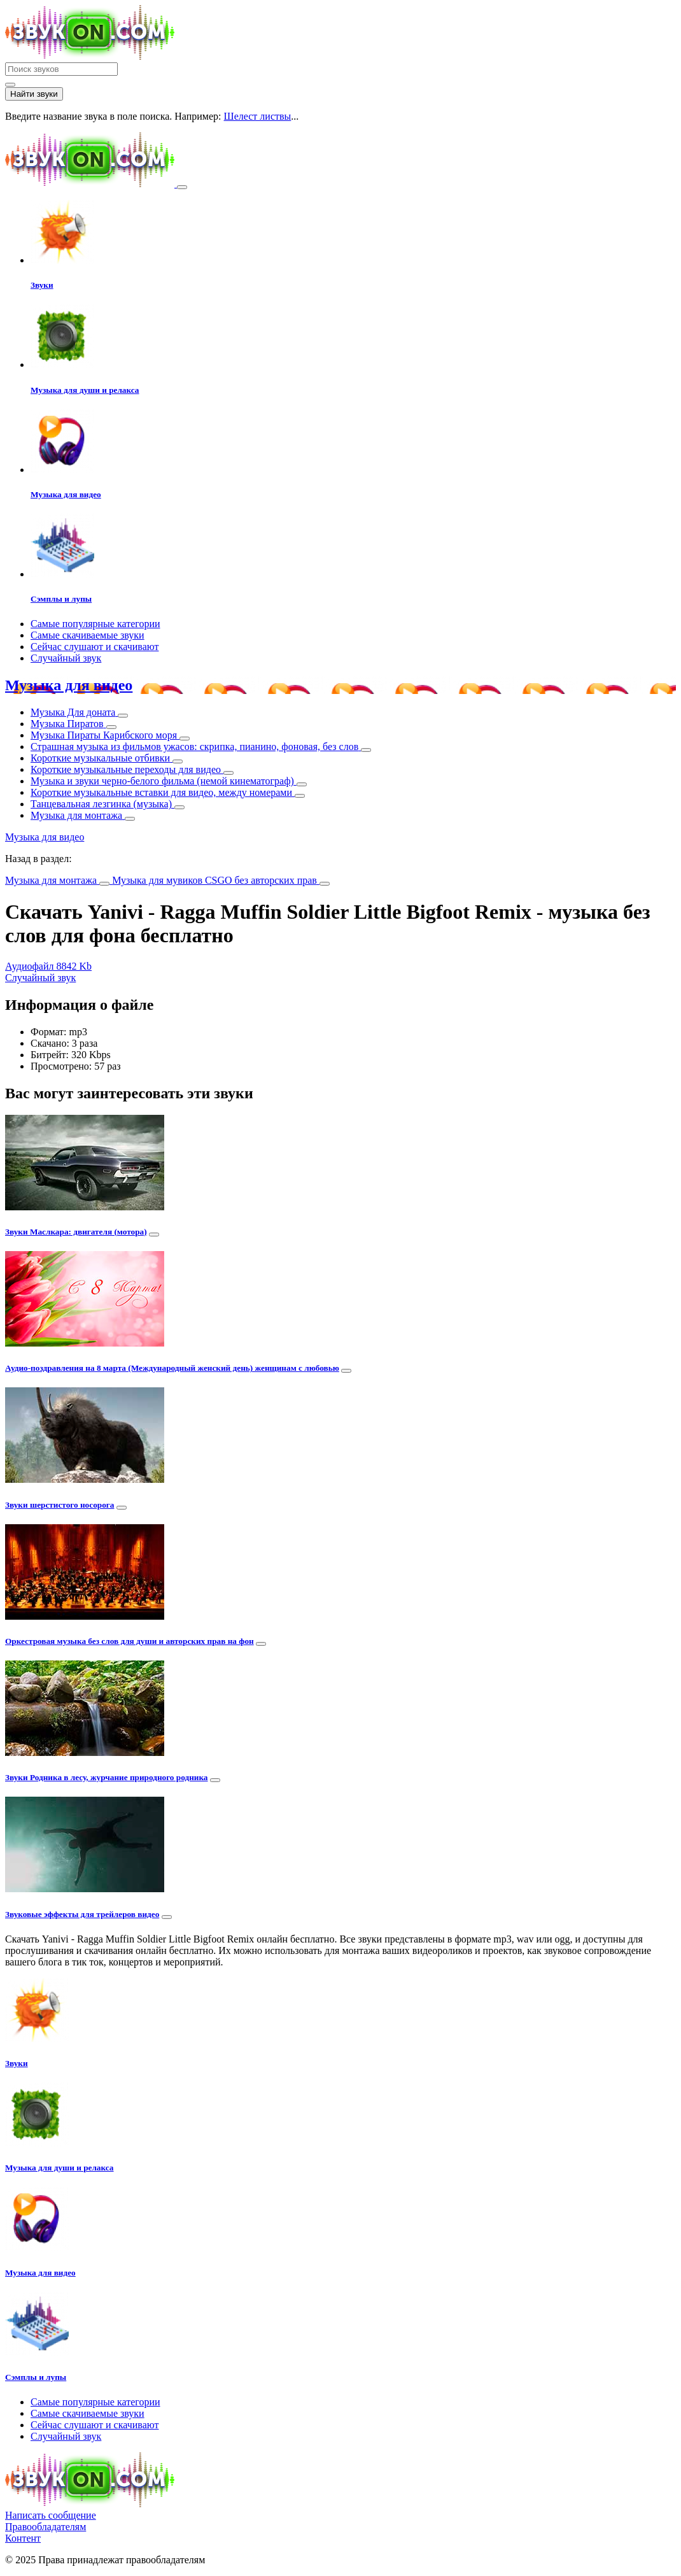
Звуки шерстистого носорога (59, 1505)
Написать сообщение (50, 2515)
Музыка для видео (68, 685)
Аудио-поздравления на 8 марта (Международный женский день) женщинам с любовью (172, 1368)
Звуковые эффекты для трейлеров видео (82, 1914)
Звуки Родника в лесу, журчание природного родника (106, 1777)
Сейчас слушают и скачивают (94, 646)
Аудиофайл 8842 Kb (48, 966)
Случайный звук (66, 658)
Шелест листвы (257, 116)
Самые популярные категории (95, 623)
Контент (23, 2538)
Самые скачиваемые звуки (87, 635)
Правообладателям (45, 2526)
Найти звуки (34, 94)
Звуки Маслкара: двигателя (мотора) (76, 1231)
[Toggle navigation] (182, 187)
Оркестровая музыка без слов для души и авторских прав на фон (129, 1641)
